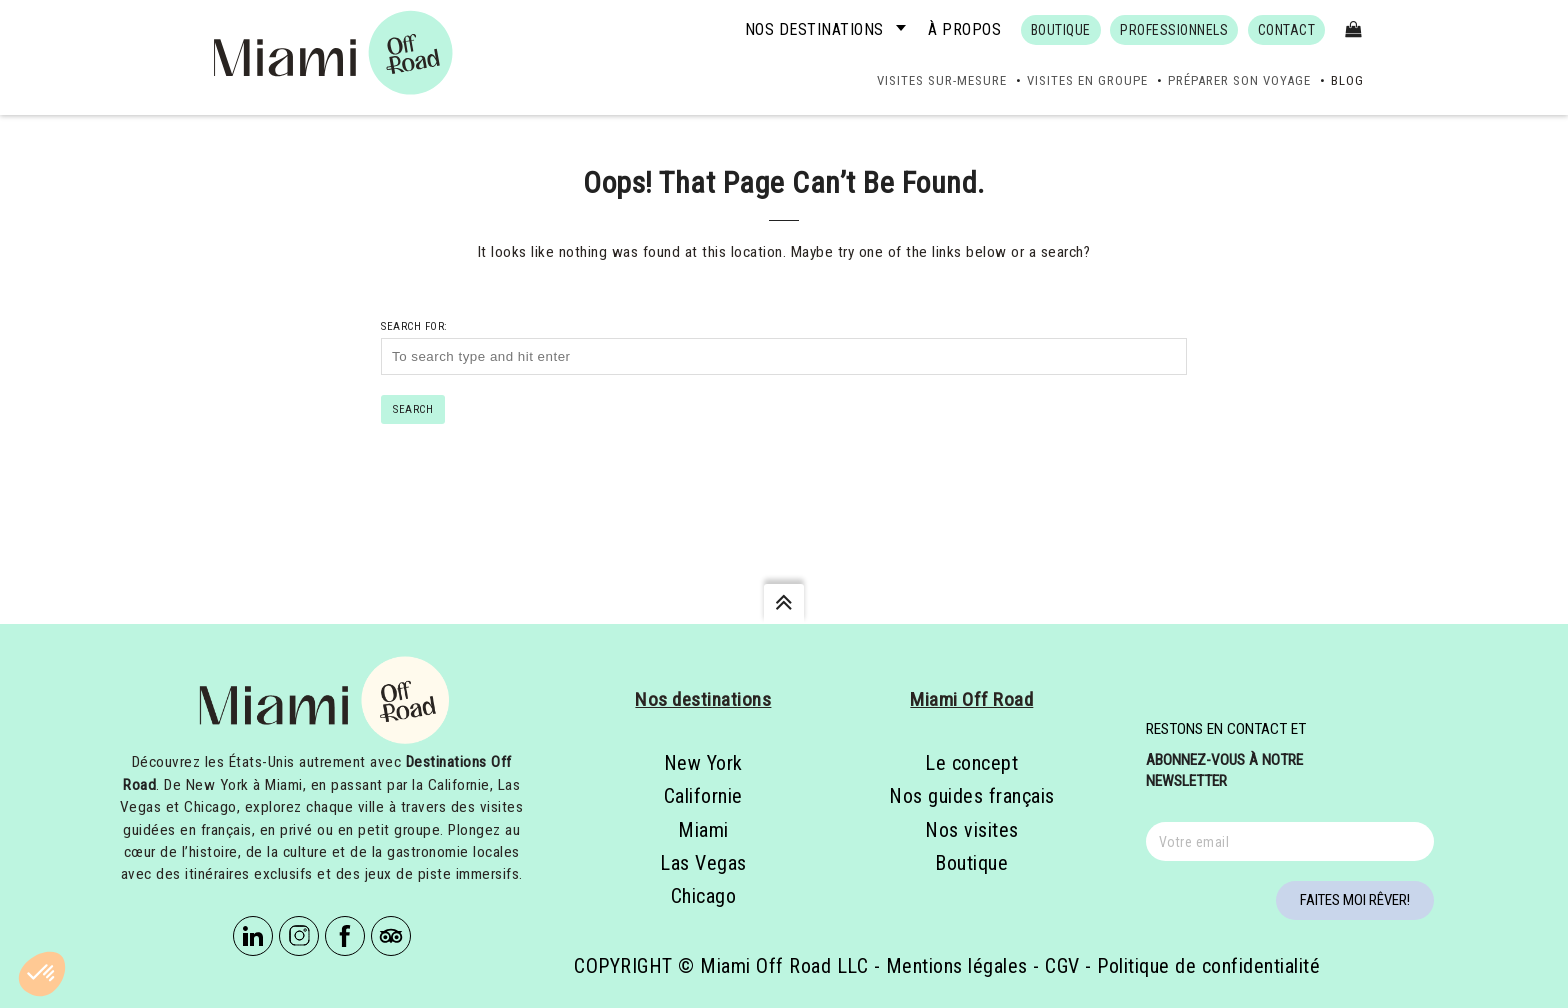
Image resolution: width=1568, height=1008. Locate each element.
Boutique (971, 863)
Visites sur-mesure (942, 80)
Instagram (299, 936)
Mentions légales (957, 966)
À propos (964, 29)
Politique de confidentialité (1208, 966)
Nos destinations (814, 29)
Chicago (704, 896)
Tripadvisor (391, 936)
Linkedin (253, 936)
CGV (1062, 966)
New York (703, 763)
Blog (1347, 80)
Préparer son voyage (1239, 80)
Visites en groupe (1087, 80)
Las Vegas (703, 863)
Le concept (971, 763)
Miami (703, 830)
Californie (703, 796)
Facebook (345, 936)
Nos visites (972, 830)
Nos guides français (972, 796)
